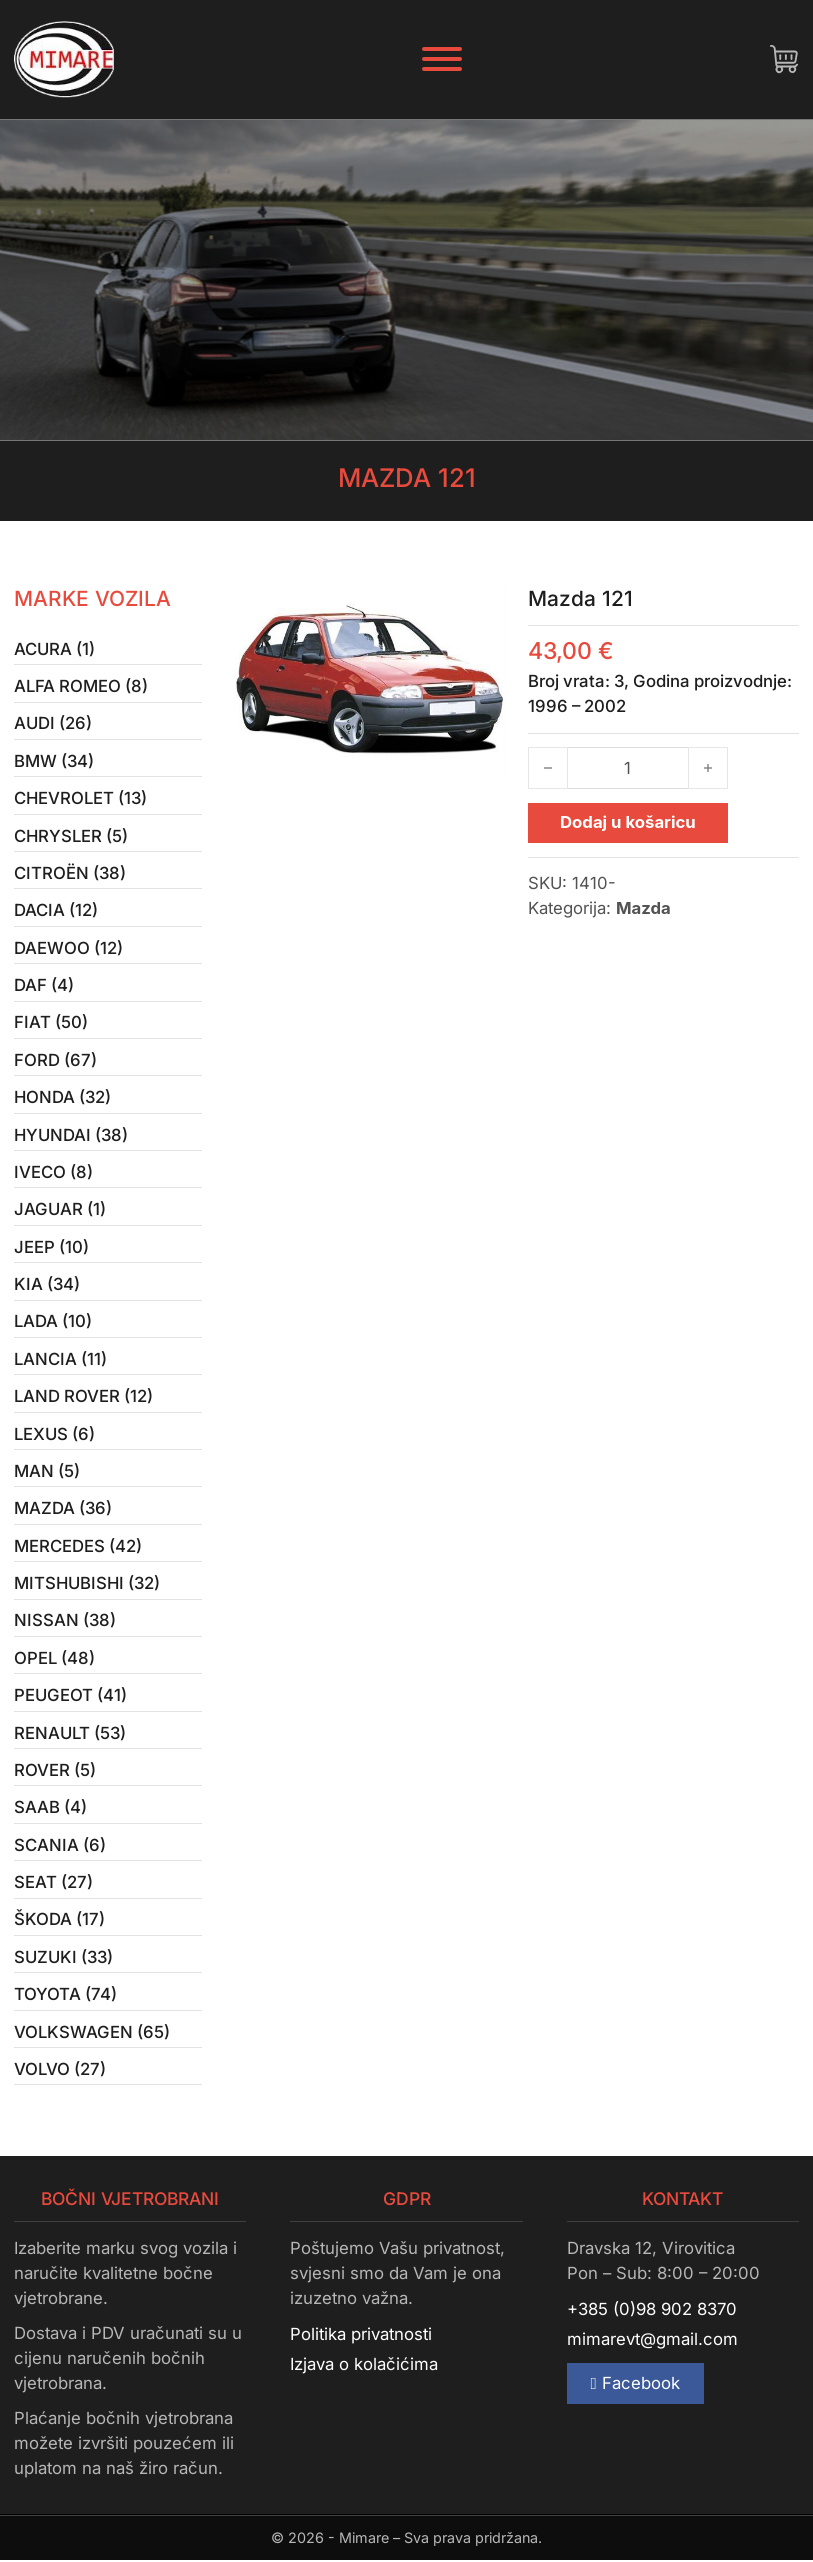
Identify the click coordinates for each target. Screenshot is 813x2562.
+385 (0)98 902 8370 (652, 2311)
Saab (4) (50, 1809)
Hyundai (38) (71, 1135)
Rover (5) (55, 1772)
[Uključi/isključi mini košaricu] (784, 59)
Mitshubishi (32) (87, 1585)
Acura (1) (54, 649)
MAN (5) (47, 1472)
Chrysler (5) (71, 836)
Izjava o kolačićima (364, 2367)
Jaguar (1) (60, 1210)
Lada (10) (53, 1323)
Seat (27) (53, 1884)
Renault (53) (70, 1734)
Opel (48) (54, 1659)
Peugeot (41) (70, 1697)
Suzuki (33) (63, 1959)
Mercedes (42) (78, 1547)
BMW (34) (54, 761)
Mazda (643, 908)
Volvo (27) (60, 2071)
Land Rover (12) (83, 1397)
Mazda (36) (63, 1510)
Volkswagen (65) (92, 2034)
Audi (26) (53, 724)
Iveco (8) (53, 1173)
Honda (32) (62, 1098)
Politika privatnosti (361, 2336)
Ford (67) (55, 1060)
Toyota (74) (65, 1996)
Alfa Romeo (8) (81, 686)
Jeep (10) (51, 1248)
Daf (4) (44, 986)
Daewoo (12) (68, 948)
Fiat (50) (51, 1023)
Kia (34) (47, 1285)
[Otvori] (442, 59)
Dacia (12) (56, 911)
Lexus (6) (54, 1435)
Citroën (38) (70, 873)
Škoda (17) (59, 1922)
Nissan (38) (65, 1622)
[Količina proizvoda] (628, 768)
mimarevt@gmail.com (652, 2342)
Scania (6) (60, 1847)
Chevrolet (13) (80, 798)
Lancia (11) (60, 1360)
